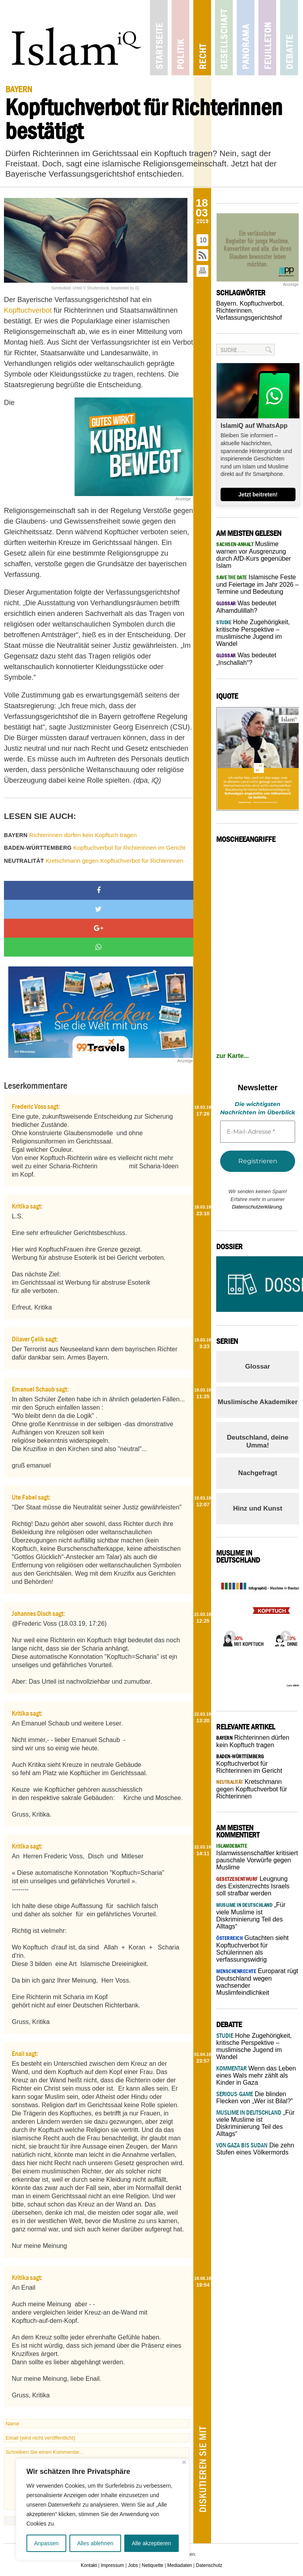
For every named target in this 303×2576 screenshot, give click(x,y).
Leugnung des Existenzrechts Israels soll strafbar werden (253, 1886)
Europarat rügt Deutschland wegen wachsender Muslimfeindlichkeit (257, 1982)
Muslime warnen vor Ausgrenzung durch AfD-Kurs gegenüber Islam (253, 555)
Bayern (226, 303)
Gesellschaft (224, 37)
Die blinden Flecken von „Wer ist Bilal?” (254, 2097)
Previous (228, 1634)
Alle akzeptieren (151, 2543)
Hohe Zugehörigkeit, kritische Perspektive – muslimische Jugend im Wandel (253, 633)
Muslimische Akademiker (258, 1402)
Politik (180, 37)
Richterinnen (234, 310)
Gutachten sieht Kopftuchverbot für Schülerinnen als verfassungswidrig (252, 1948)
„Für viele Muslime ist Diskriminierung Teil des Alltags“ (251, 1915)
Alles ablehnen (95, 2543)
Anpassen (46, 2543)
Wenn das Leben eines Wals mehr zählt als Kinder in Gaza (256, 2075)
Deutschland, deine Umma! (257, 1441)
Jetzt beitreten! (258, 494)
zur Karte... (232, 1055)
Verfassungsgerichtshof (249, 317)
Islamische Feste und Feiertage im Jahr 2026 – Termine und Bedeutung (257, 584)
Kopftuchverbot (29, 310)
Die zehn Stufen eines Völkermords (255, 2149)
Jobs (133, 2565)
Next (283, 1634)
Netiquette (153, 2565)
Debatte (289, 37)
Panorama (245, 37)
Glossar (257, 1366)
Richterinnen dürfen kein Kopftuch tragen (70, 835)
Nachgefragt (257, 1473)
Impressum (112, 2565)
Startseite (159, 37)
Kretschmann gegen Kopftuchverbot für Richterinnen (93, 860)
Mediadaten (179, 2565)
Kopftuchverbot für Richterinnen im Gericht (94, 847)
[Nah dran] (184, 2462)
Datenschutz (209, 2565)
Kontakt (89, 2565)
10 (203, 240)
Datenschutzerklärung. (257, 1207)
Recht (202, 37)
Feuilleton (267, 37)
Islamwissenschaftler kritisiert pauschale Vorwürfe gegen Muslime (257, 1857)
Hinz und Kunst (257, 1508)
